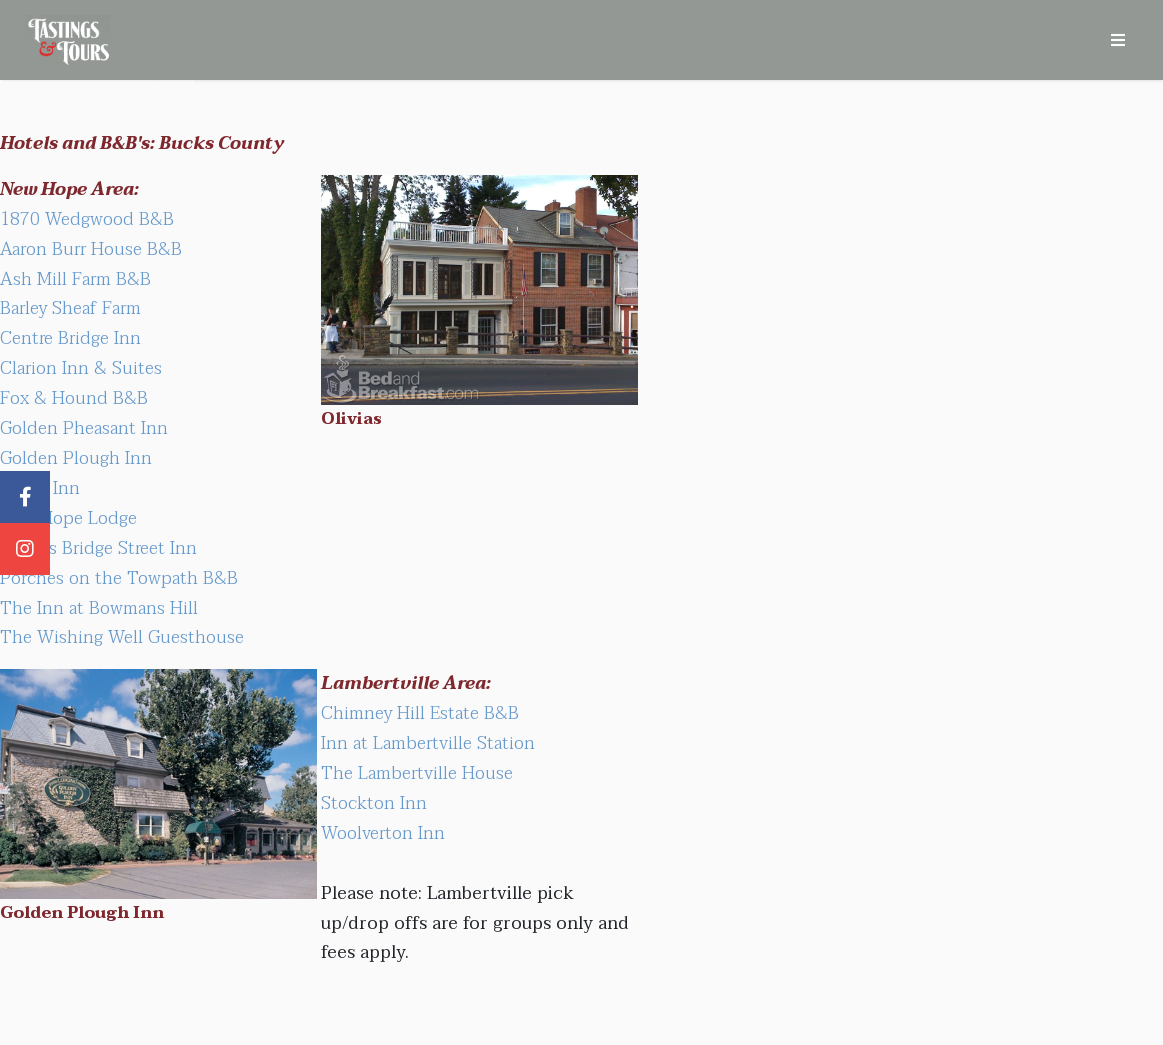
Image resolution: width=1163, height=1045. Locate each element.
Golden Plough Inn (76, 458)
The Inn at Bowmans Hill (99, 608)
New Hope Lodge (68, 518)
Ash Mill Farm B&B (75, 279)
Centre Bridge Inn (70, 338)
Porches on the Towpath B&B (119, 578)
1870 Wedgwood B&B (87, 219)
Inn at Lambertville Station (428, 743)
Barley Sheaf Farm (70, 308)
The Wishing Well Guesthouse (122, 637)
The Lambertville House (417, 773)
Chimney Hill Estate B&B (420, 713)
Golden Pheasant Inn (84, 428)
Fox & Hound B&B (74, 398)
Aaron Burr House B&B (91, 249)
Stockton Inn (374, 803)
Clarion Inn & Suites (81, 368)
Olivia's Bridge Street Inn (98, 548)
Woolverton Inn (383, 833)
